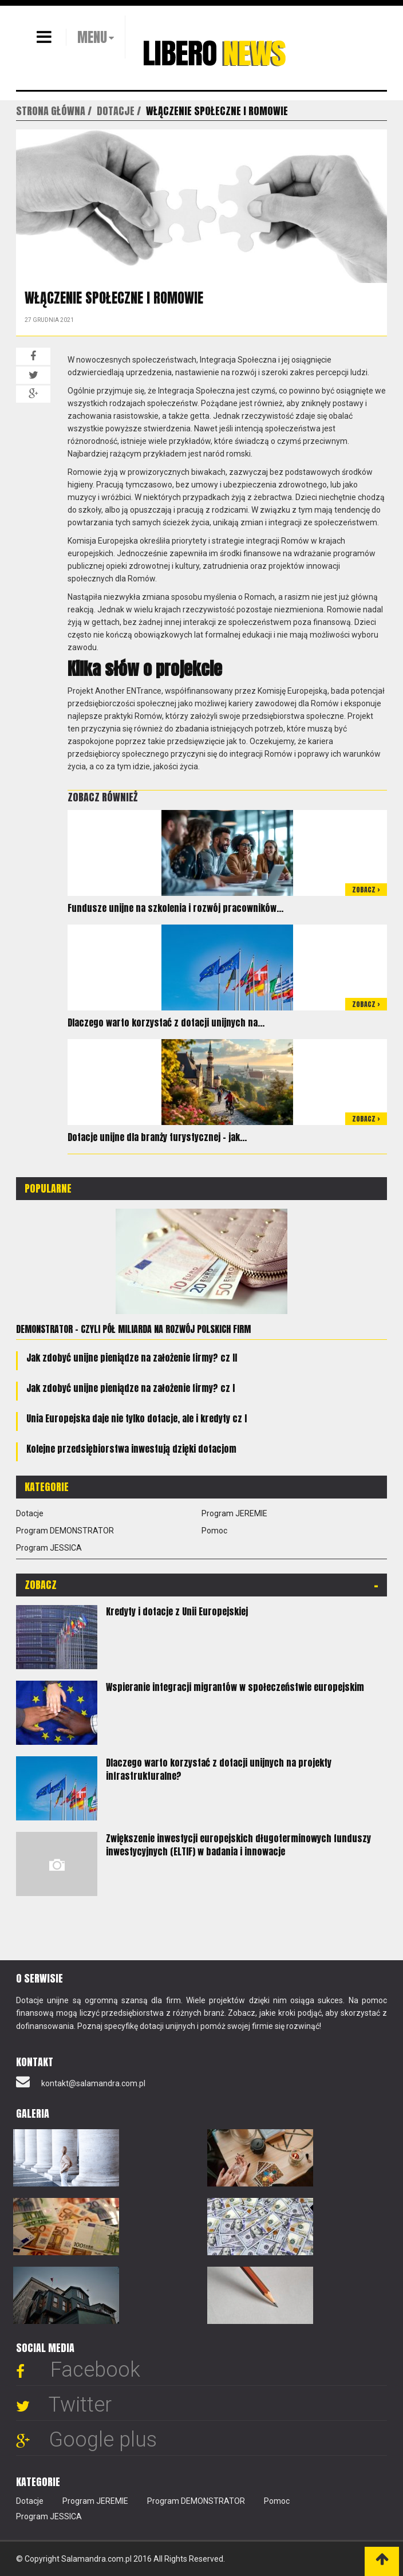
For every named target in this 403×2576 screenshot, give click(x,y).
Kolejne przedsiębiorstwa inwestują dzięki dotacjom (131, 1449)
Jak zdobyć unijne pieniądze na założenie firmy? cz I (130, 1388)
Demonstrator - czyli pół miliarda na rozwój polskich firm (133, 1329)
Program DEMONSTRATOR (65, 1530)
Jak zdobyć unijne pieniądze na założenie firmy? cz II (131, 1357)
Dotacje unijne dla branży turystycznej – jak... (157, 1137)
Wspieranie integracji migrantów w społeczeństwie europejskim (235, 1687)
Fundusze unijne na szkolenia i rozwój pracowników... (175, 908)
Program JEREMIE (234, 1513)
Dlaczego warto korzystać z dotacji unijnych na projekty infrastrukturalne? (218, 1769)
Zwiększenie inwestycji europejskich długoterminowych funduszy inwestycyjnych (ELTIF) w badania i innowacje (238, 1844)
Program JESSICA (49, 1547)
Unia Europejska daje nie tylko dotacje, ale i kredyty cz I (136, 1418)
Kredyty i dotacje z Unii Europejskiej (177, 1611)
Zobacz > (366, 889)
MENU (92, 37)
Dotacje (30, 1513)
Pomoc (214, 1530)
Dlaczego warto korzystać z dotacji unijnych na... (166, 1022)
